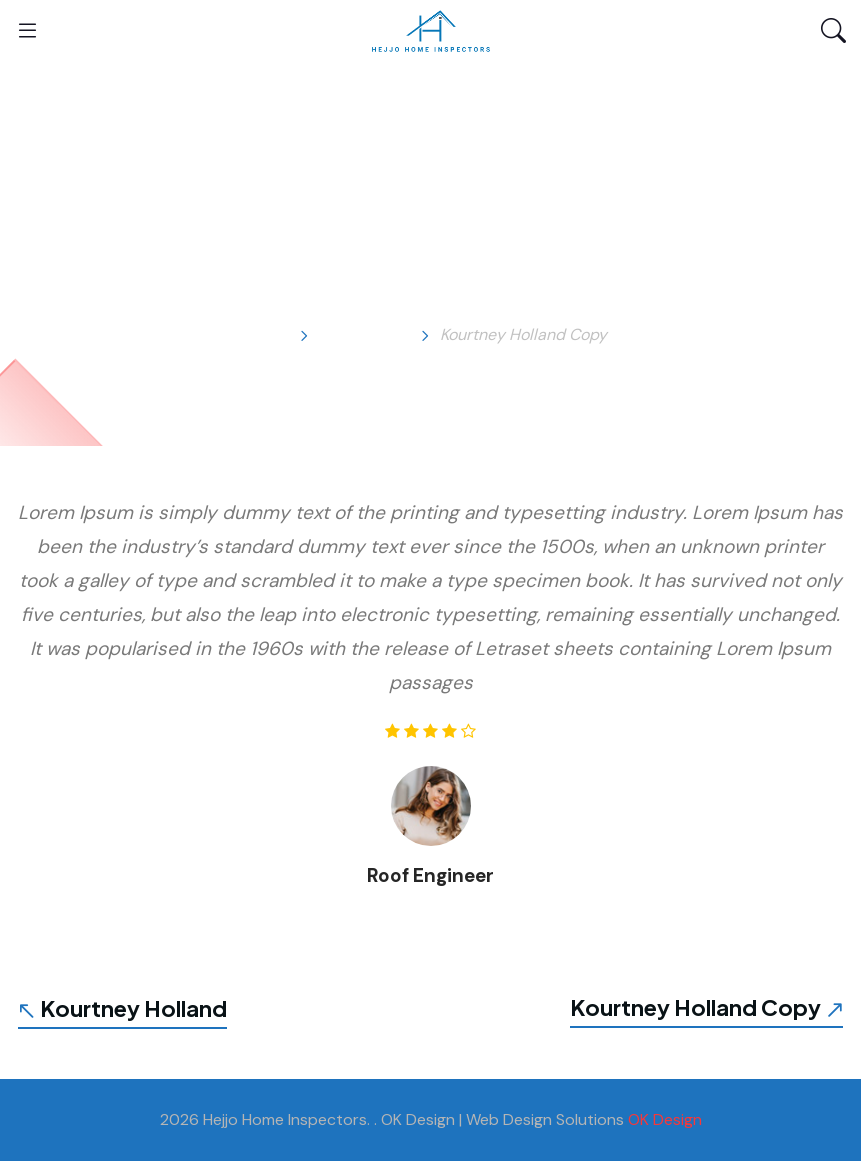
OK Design (665, 1119)
